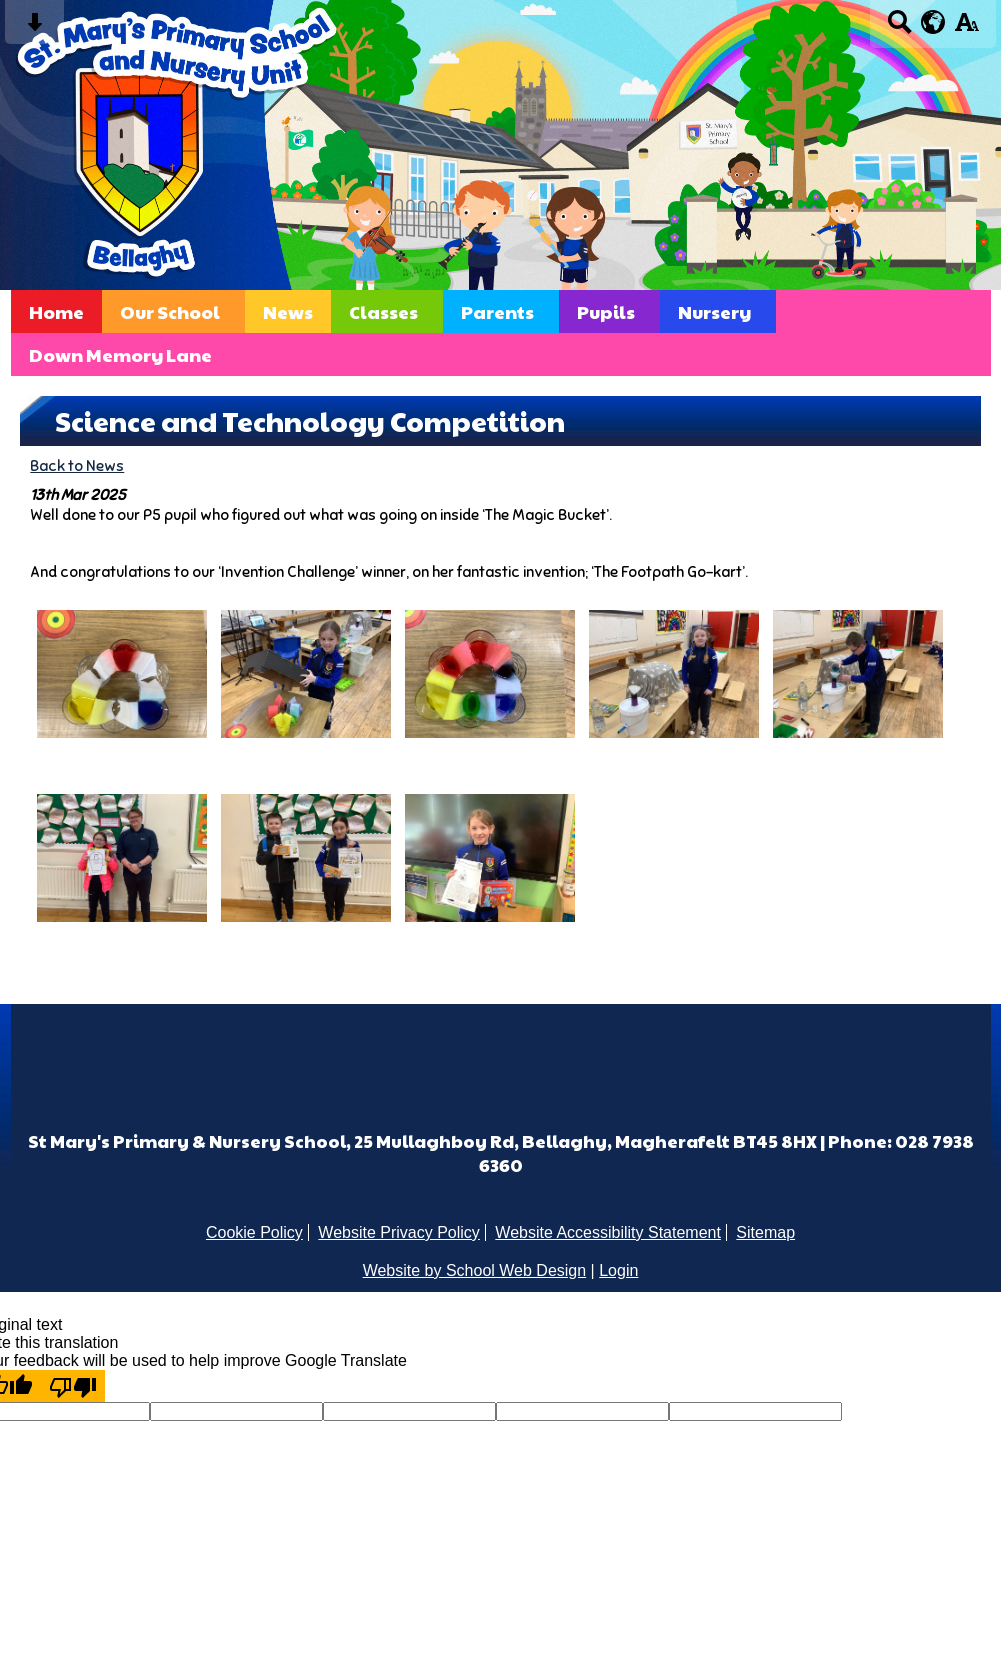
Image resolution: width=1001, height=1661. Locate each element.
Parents (497, 311)
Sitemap (765, 1232)
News (288, 311)
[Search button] (899, 28)
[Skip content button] (34, 28)
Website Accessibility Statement (608, 1232)
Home (56, 311)
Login (618, 1270)
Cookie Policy (254, 1232)
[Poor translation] (73, 1386)
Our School (170, 311)
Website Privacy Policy (399, 1232)
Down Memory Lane (120, 354)
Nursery (714, 311)
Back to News (77, 465)
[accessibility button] (966, 28)
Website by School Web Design (475, 1270)
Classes (383, 311)
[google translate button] (933, 22)
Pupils (606, 311)
